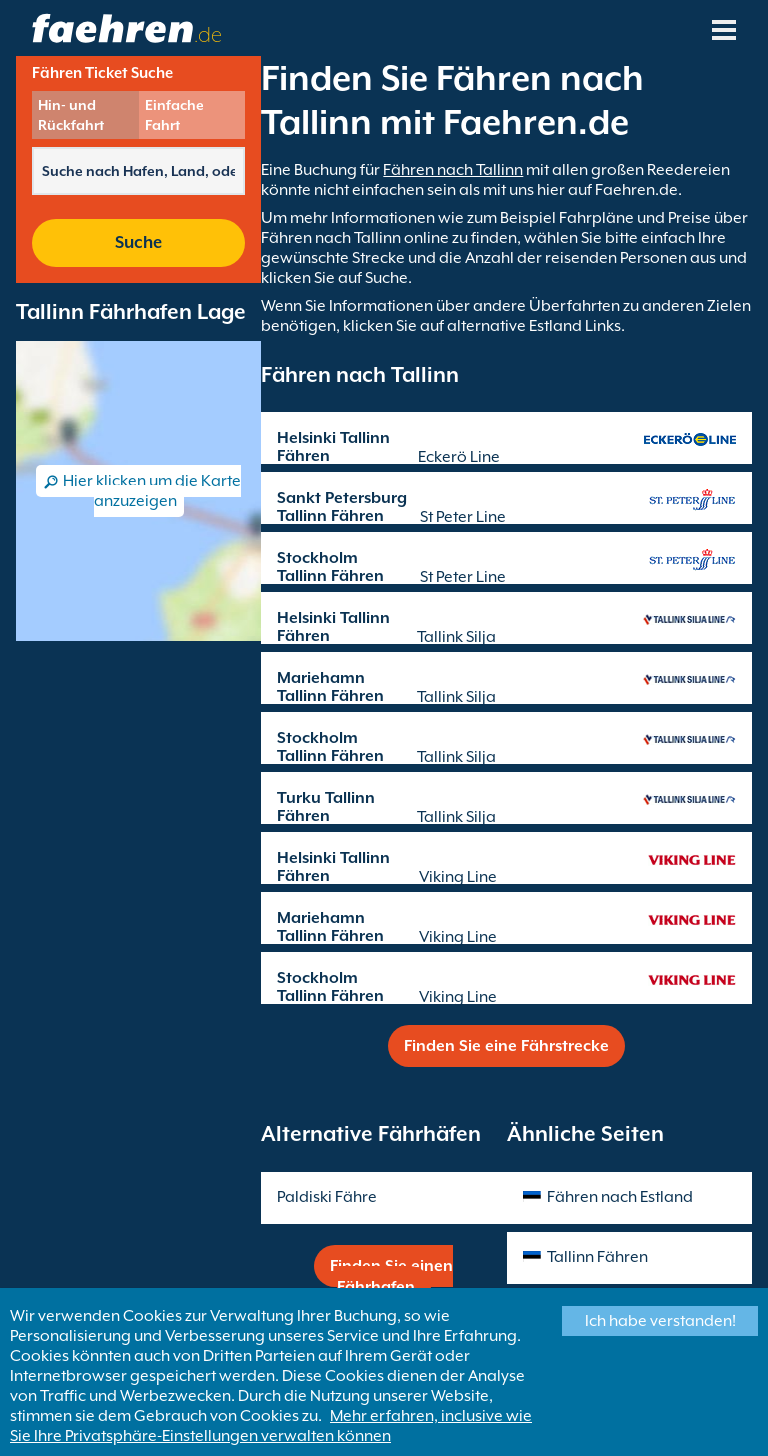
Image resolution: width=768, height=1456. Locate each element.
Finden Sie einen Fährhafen (391, 1276)
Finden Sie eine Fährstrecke (506, 1046)
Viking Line (458, 877)
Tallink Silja (456, 637)
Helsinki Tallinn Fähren (333, 447)
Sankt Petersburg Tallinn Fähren (342, 507)
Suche (138, 242)
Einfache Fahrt (174, 115)
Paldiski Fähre (327, 1197)
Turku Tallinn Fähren (326, 807)
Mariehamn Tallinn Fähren (330, 687)
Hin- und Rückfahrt (71, 115)
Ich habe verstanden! (660, 1321)
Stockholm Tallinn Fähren (330, 567)
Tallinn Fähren (597, 1257)
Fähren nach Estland (620, 1197)
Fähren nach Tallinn (453, 170)
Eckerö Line (459, 457)
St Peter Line (463, 517)
